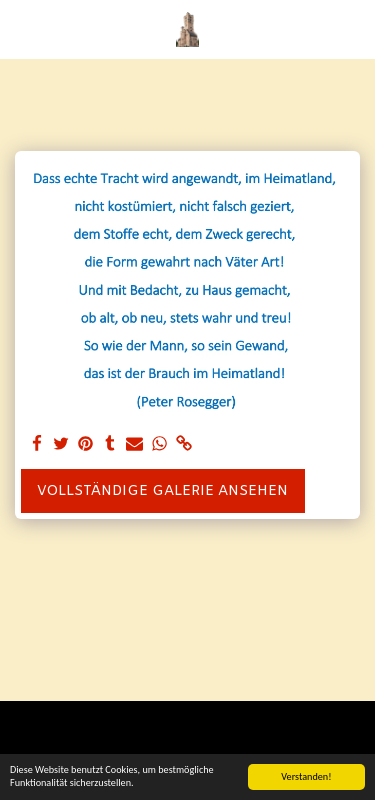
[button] (22, 28)
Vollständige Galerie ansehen (162, 491)
